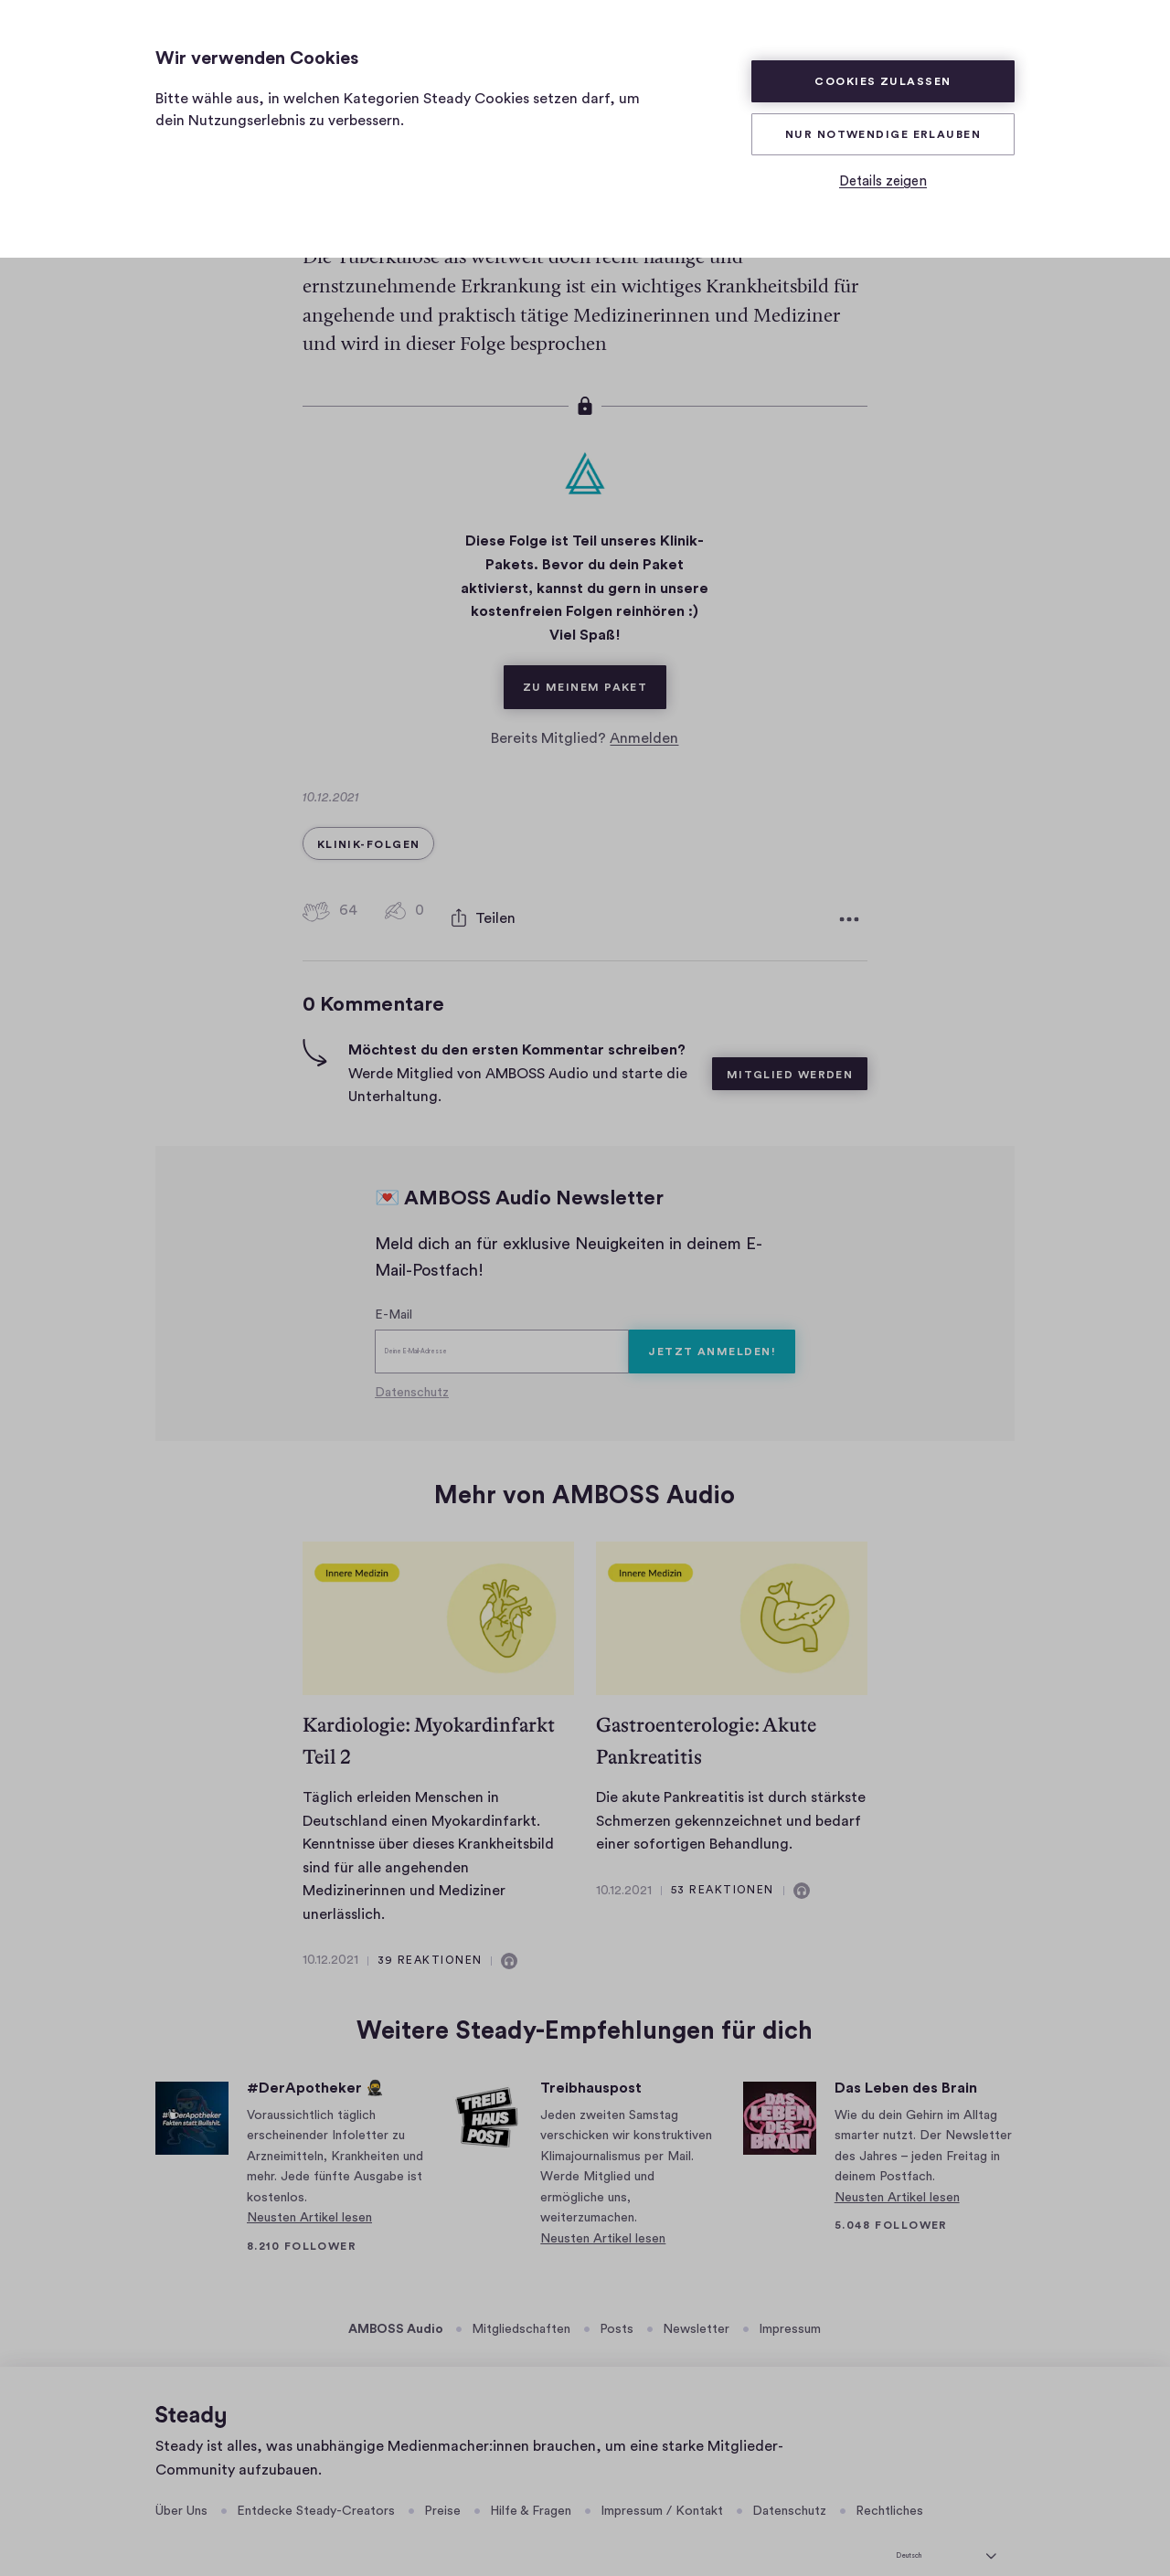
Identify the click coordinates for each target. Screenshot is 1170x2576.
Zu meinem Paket (595, 662)
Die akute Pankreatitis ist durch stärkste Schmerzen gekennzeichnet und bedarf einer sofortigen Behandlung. (731, 1794)
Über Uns (181, 2484)
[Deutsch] (946, 2526)
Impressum (790, 2302)
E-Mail (393, 1288)
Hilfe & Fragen (530, 2484)
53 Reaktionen (722, 1863)
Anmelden (644, 722)
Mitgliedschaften (521, 2302)
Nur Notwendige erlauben (883, 134)
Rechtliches (889, 2484)
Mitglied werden (790, 1049)
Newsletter (696, 2302)
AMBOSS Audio (395, 2302)
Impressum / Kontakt (662, 2484)
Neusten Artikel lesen (309, 2191)
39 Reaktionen (430, 1933)
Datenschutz (412, 1366)
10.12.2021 (330, 1934)
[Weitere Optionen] (849, 897)
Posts (616, 2302)
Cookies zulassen (882, 81)
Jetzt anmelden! (712, 1325)
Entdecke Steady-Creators (316, 2484)
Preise (442, 2484)
